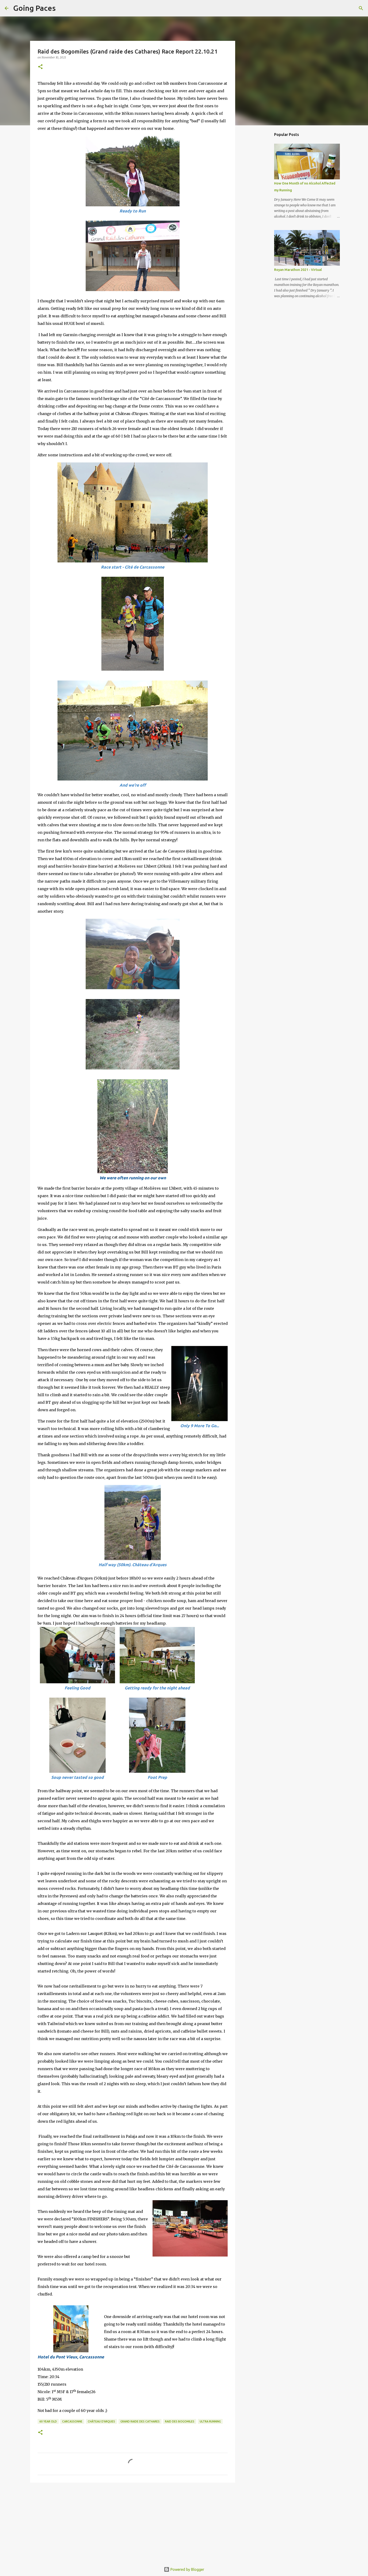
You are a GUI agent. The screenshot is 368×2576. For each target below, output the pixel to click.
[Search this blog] (339, 8)
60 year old (48, 2421)
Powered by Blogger (184, 2569)
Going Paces (34, 8)
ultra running (210, 2421)
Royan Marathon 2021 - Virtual (298, 270)
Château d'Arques (101, 2421)
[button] (40, 67)
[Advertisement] (132, 2522)
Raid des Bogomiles (179, 2421)
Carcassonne (72, 2421)
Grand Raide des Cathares (140, 2421)
